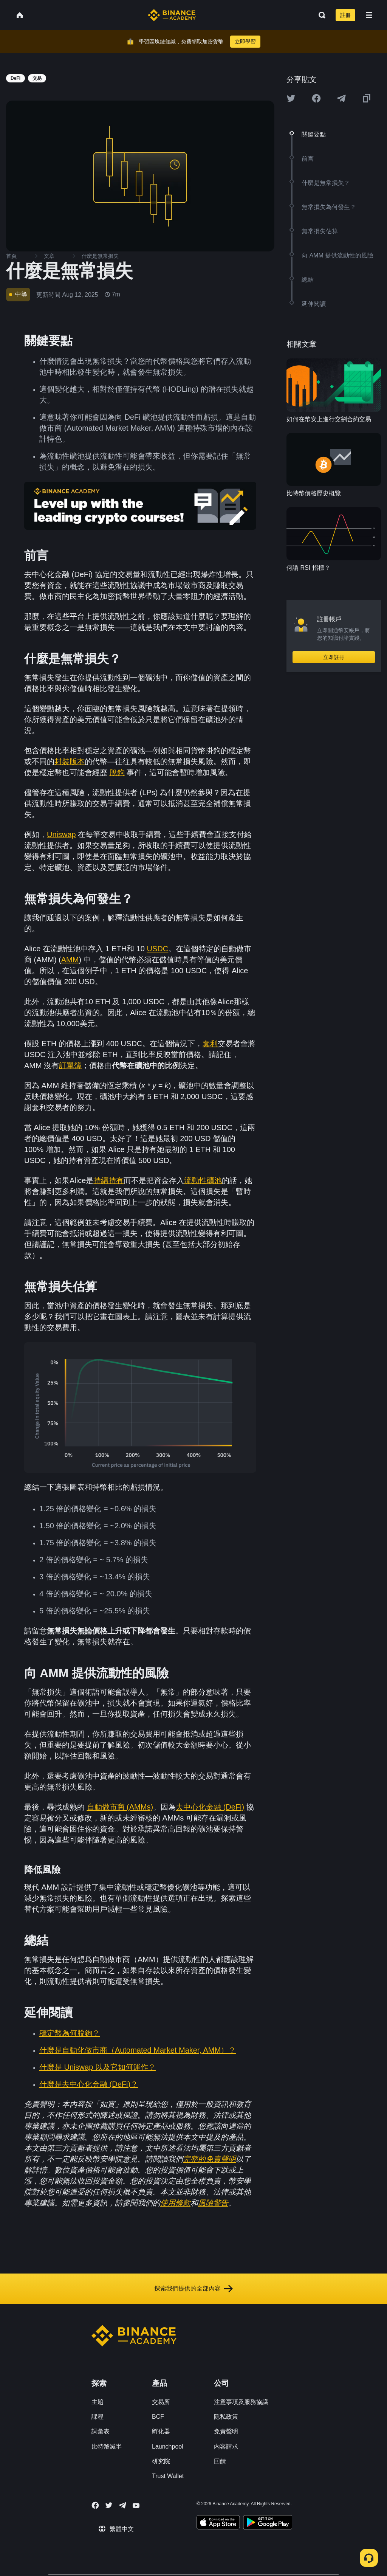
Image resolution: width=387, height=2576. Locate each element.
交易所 (161, 2402)
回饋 (220, 2461)
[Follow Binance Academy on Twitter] (109, 2505)
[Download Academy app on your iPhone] (218, 2523)
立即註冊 (333, 657)
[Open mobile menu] (369, 15)
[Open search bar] (320, 15)
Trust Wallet (168, 2476)
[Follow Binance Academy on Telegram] (122, 2505)
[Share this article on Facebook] (316, 98)
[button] (368, 15)
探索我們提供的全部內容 (193, 2288)
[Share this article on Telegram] (341, 98)
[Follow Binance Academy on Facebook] (95, 2505)
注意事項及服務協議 (241, 2402)
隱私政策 (226, 2416)
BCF (158, 2416)
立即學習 (245, 42)
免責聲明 (226, 2431)
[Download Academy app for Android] (267, 2523)
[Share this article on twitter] (291, 98)
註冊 (345, 15)
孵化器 (161, 2431)
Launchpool (167, 2446)
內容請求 (226, 2446)
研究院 (161, 2461)
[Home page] (172, 15)
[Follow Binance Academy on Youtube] (136, 2505)
